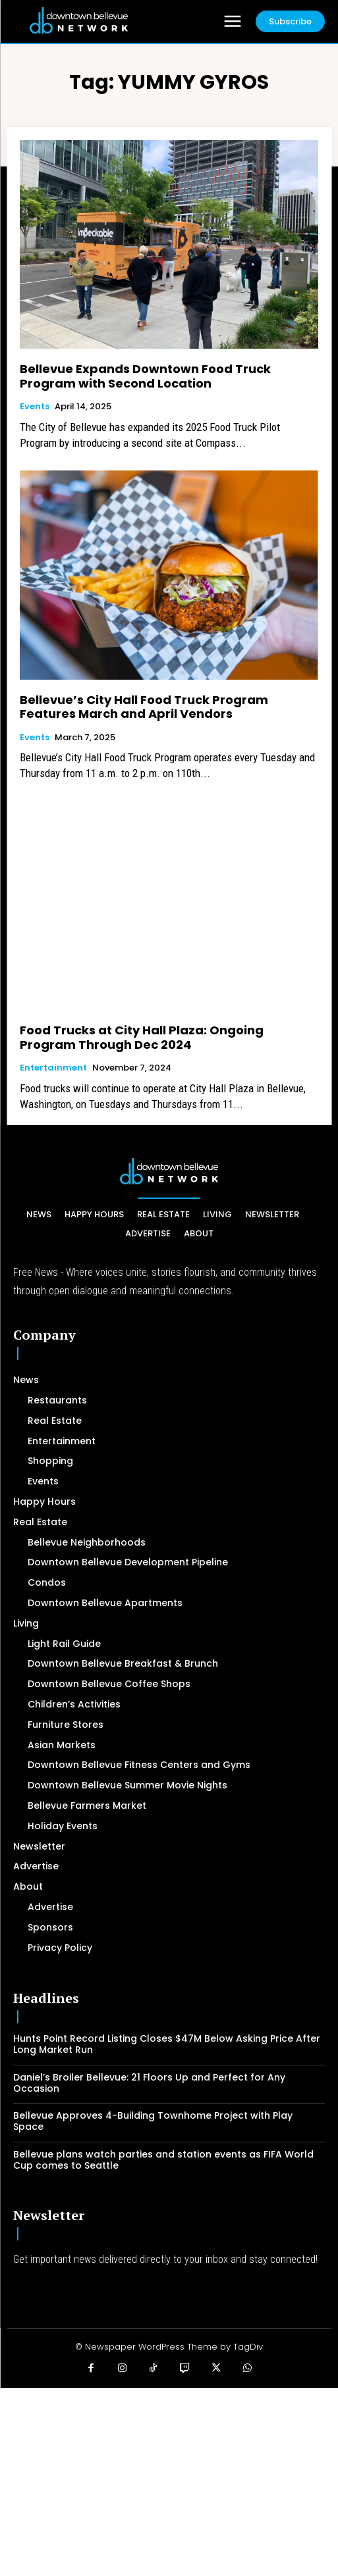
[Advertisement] (169, 2480)
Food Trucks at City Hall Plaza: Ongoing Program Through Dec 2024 (142, 1037)
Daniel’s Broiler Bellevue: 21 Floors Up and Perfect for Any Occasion (149, 2083)
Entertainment (53, 1068)
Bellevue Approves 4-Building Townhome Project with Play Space (153, 2121)
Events (34, 406)
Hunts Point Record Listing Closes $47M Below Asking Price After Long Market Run (166, 2044)
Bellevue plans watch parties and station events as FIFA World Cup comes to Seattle (163, 2160)
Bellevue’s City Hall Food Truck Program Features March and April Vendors (144, 707)
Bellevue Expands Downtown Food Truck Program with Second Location (145, 376)
